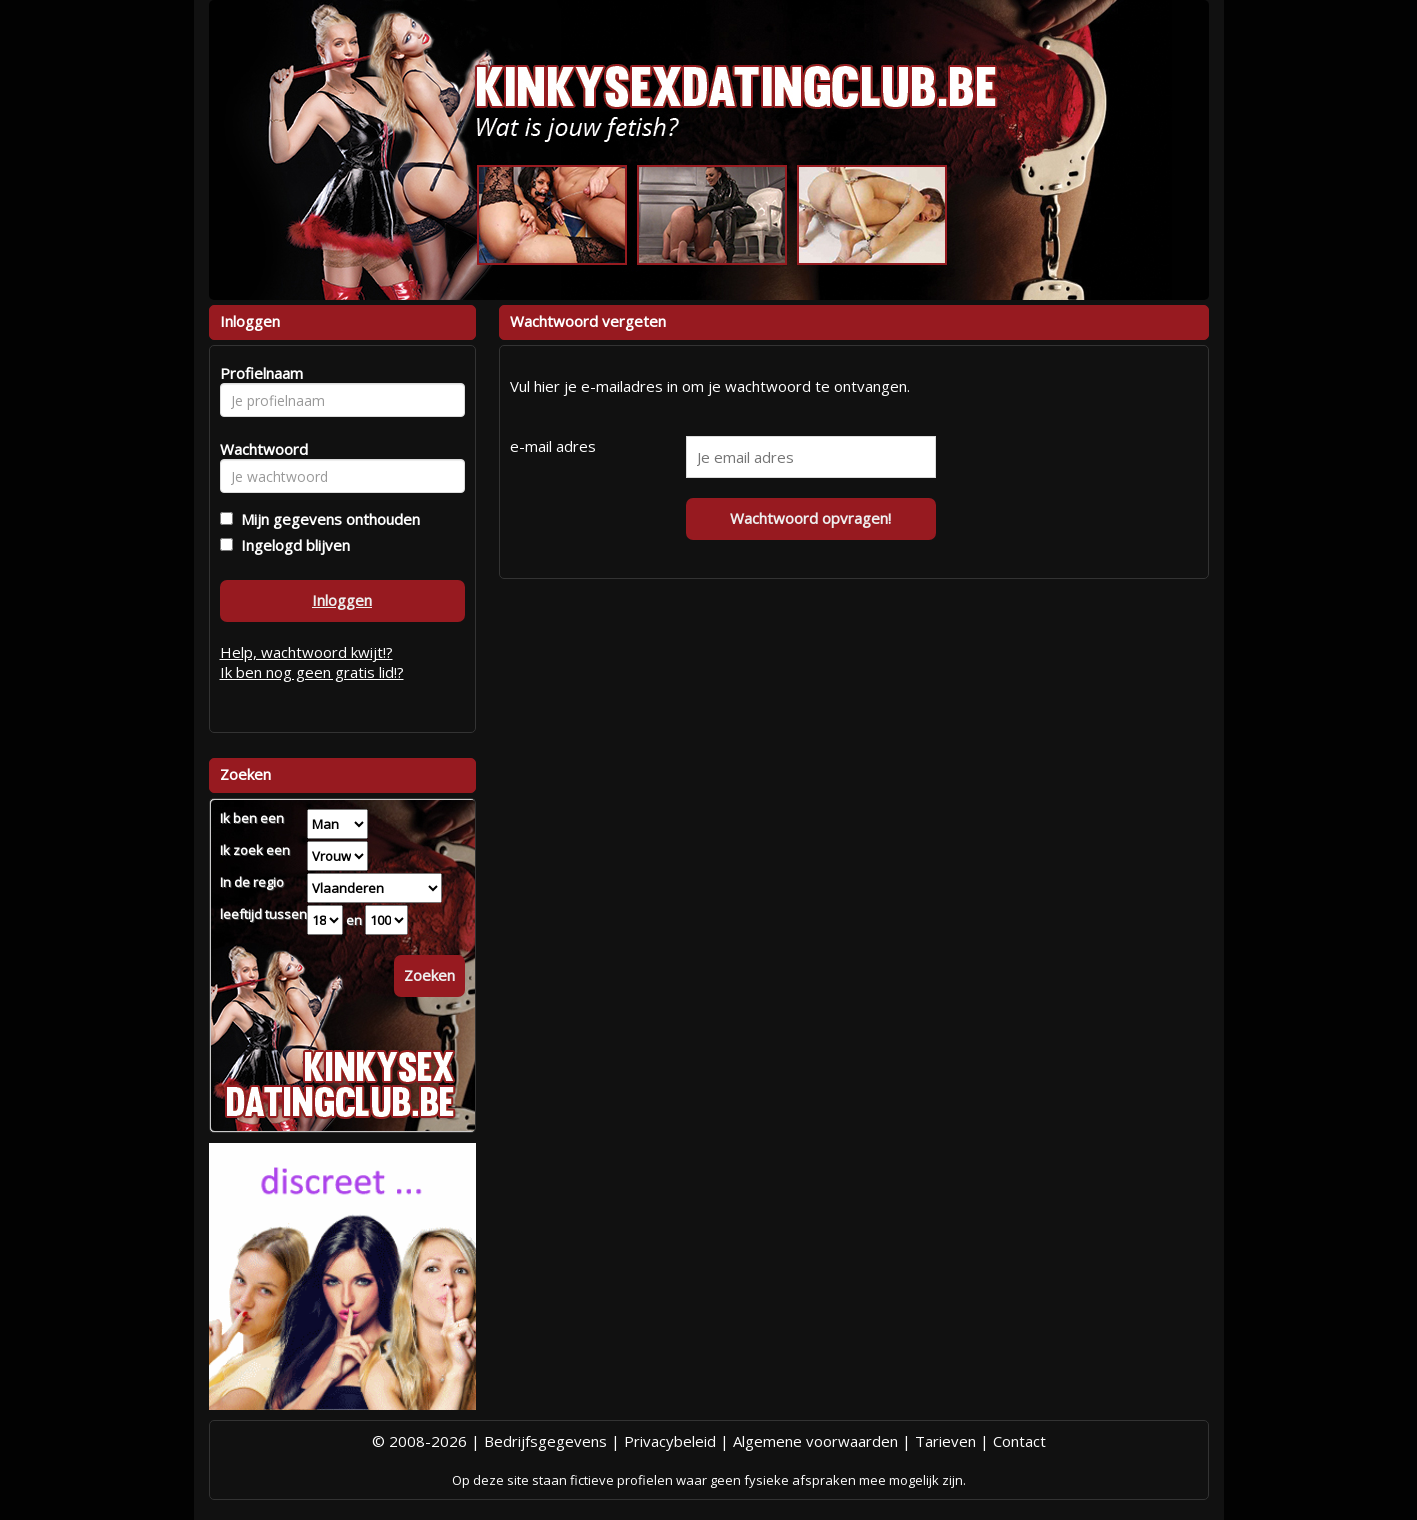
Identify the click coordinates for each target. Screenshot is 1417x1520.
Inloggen (342, 600)
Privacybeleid (670, 1441)
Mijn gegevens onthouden (326, 519)
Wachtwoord (258, 449)
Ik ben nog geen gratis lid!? (312, 672)
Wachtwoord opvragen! (810, 518)
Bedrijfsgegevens (545, 1441)
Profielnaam (258, 373)
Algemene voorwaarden (815, 1441)
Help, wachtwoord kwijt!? (306, 652)
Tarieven (945, 1441)
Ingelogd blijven (291, 545)
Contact (1019, 1441)
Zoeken (429, 975)
